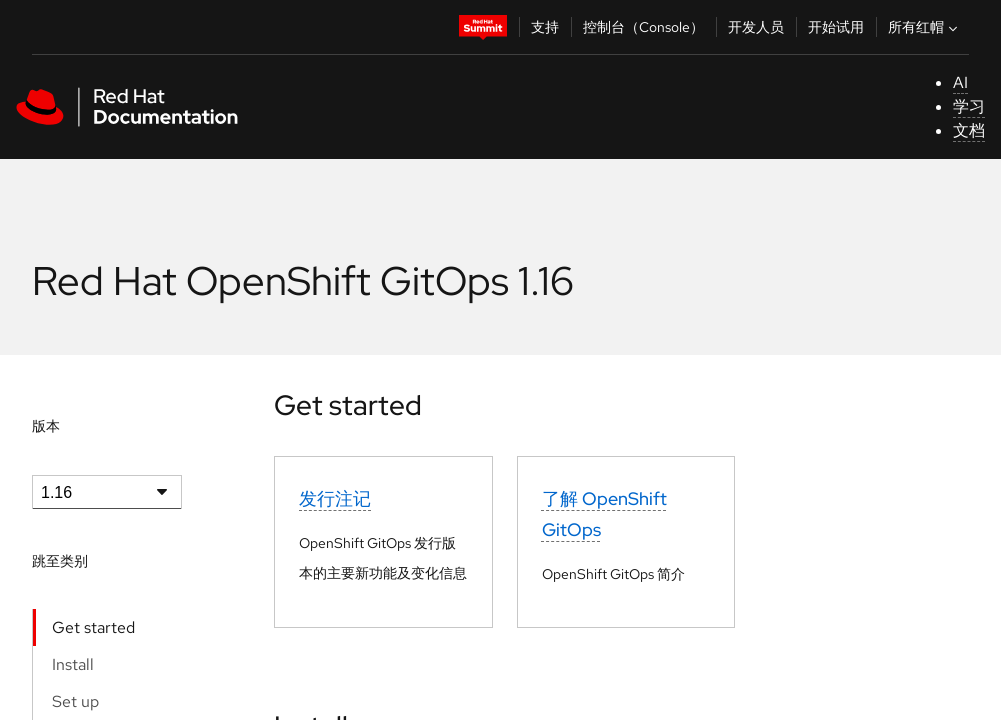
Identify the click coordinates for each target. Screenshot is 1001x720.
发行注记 (335, 498)
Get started (93, 627)
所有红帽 (925, 27)
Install (73, 664)
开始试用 (836, 27)
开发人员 (756, 27)
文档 (969, 130)
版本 (46, 426)
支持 (545, 27)
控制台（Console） (643, 27)
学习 (969, 106)
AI (960, 82)
